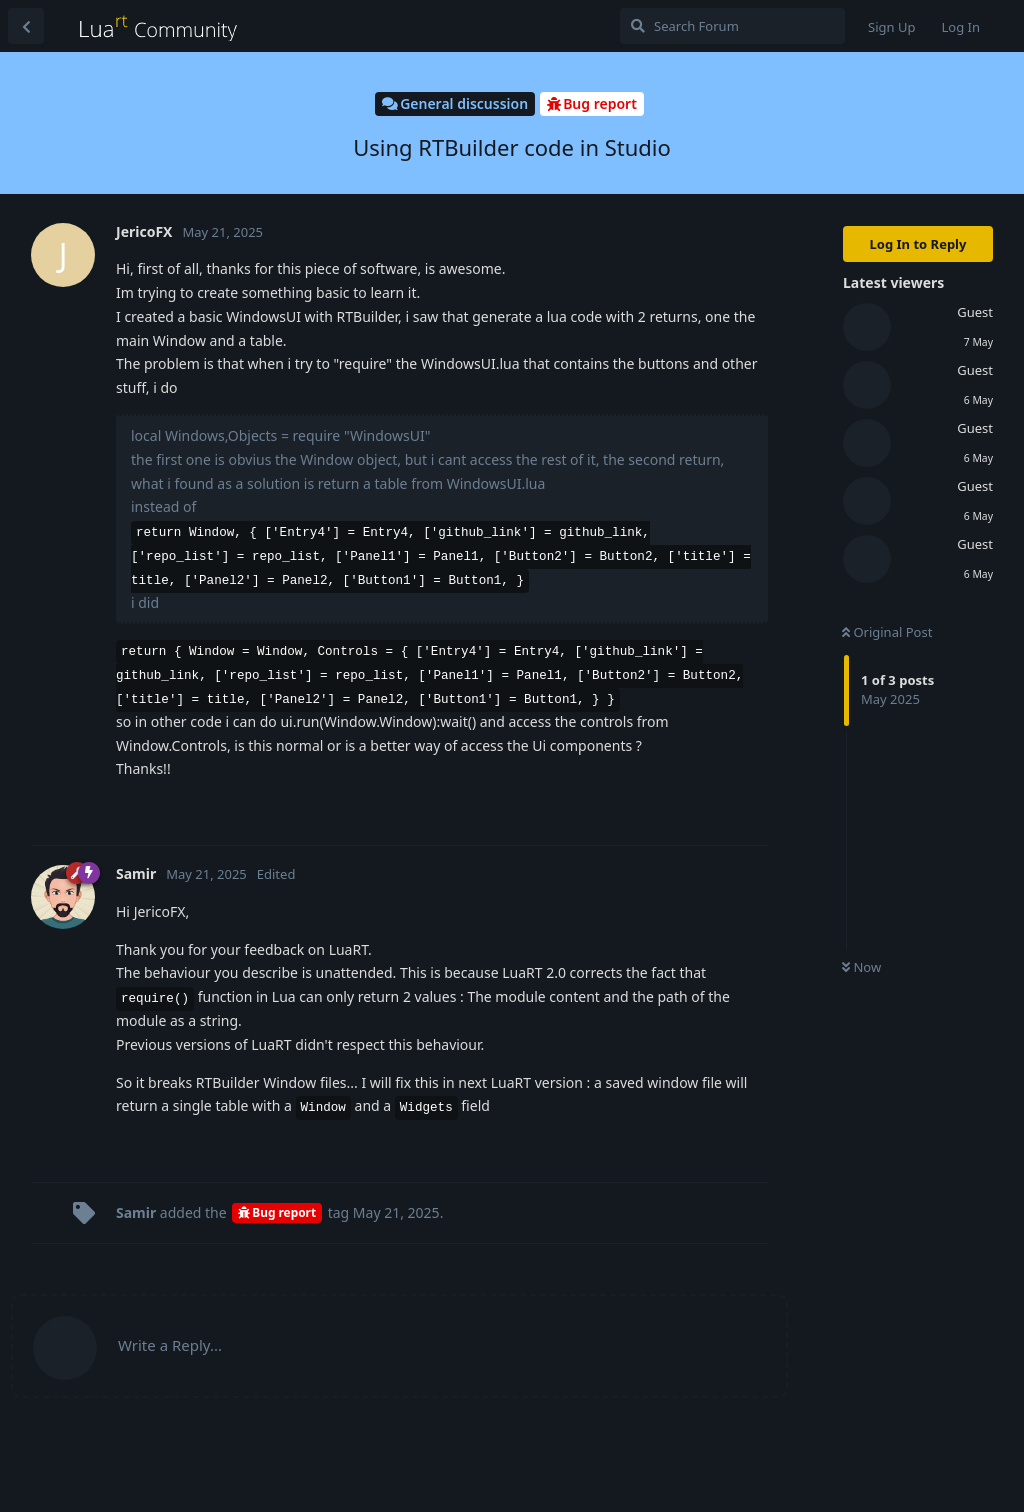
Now (861, 967)
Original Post (887, 632)
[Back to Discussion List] (26, 26)
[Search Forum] (732, 26)
